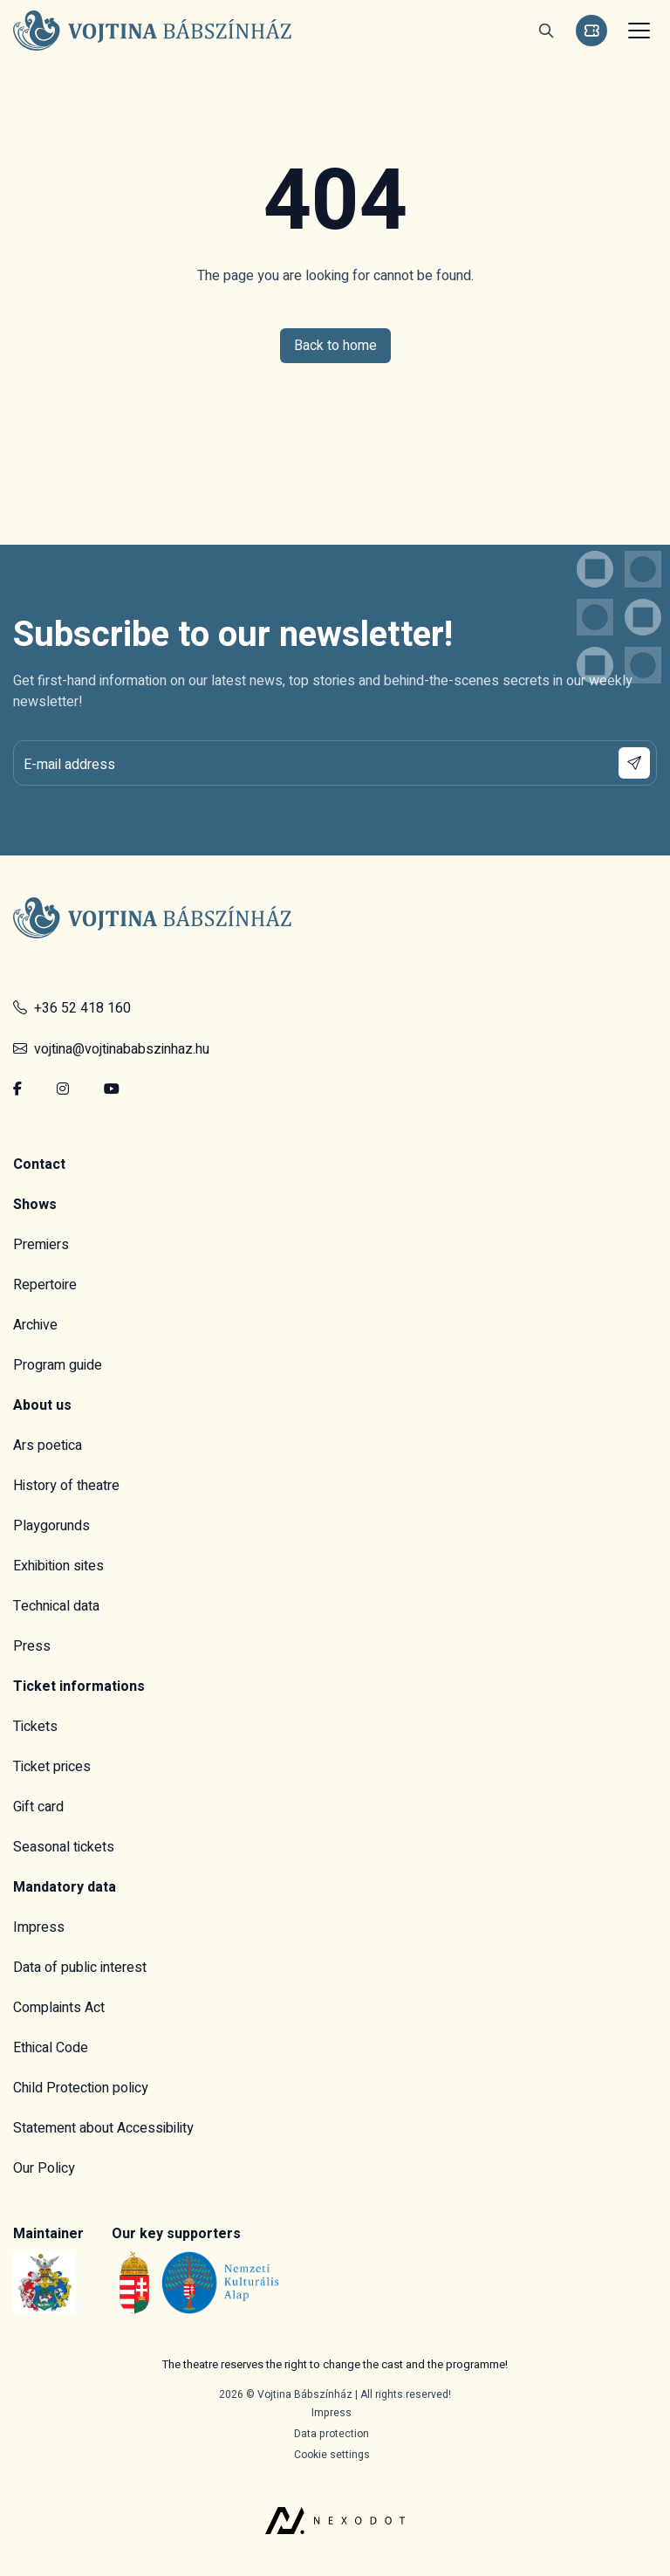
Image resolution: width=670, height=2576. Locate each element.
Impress (39, 1927)
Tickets (35, 1726)
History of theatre (66, 1485)
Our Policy (44, 2168)
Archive (35, 1325)
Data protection (331, 2434)
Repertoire (45, 1284)
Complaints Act (59, 2007)
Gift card (38, 1806)
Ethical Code (50, 2047)
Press (32, 1646)
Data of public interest (80, 1967)
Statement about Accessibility (103, 2128)
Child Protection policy (80, 2088)
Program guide (57, 1365)
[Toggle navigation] (637, 30)
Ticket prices (52, 1766)
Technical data (56, 1606)
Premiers (41, 1244)
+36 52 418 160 (72, 1008)
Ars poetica (47, 1445)
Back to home (335, 345)
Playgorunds (51, 1525)
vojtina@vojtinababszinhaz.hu (111, 1049)
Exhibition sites (58, 1566)
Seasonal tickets (63, 1847)
